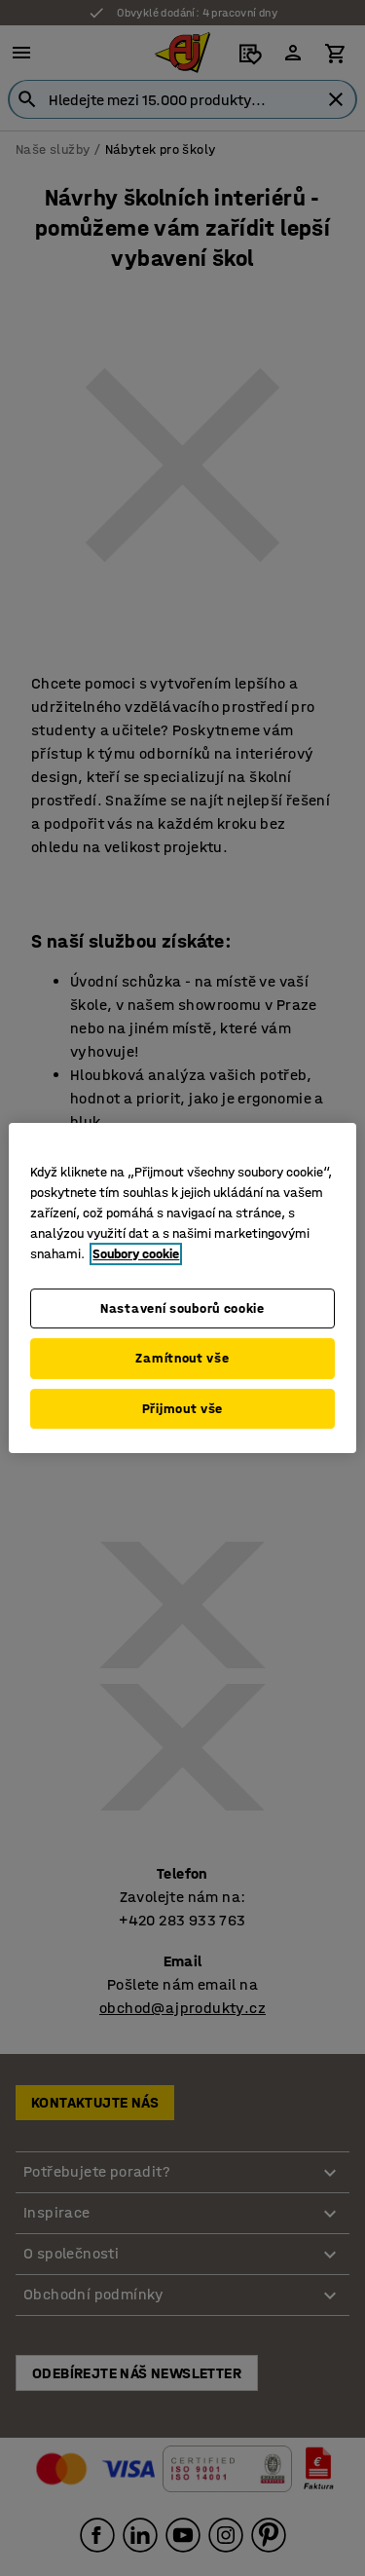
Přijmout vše (182, 1408)
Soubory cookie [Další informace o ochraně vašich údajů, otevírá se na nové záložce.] (135, 1254)
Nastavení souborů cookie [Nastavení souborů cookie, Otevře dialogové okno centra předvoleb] (182, 1308)
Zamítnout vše (182, 1358)
